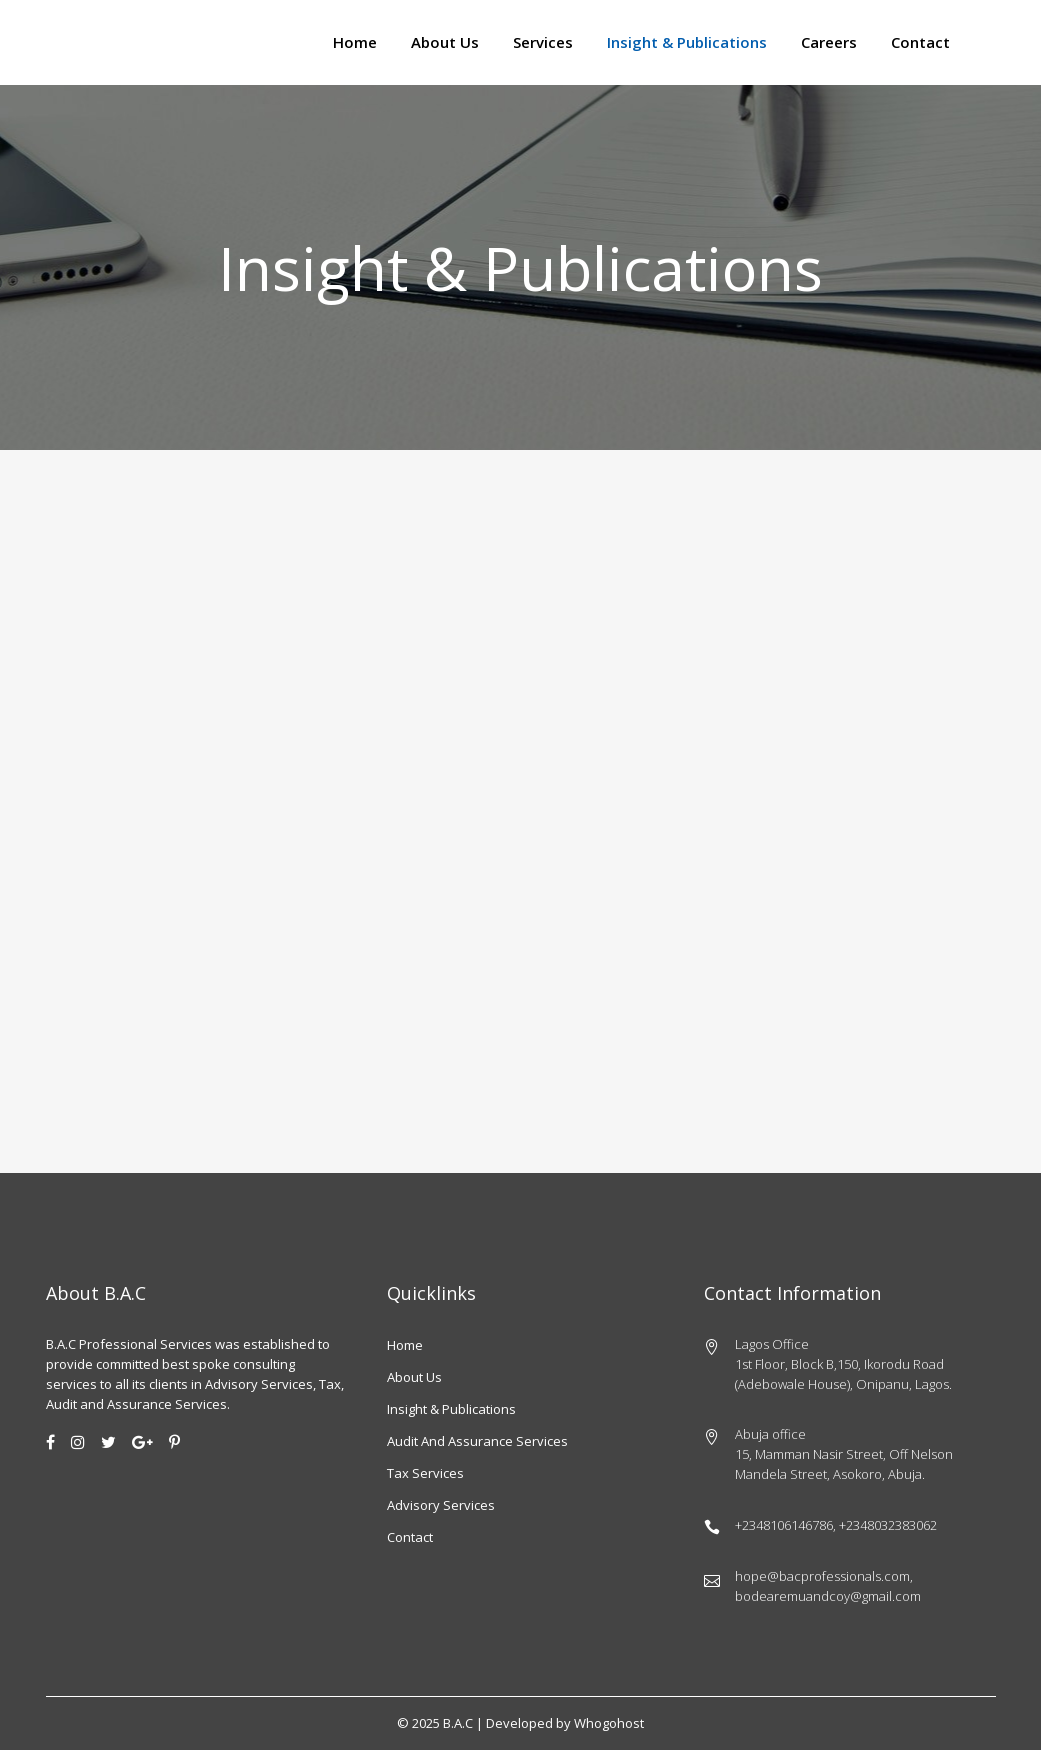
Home (405, 1345)
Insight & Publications (451, 1409)
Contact (410, 1537)
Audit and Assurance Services (477, 1441)
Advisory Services (441, 1505)
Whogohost (609, 1723)
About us (414, 1377)
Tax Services (425, 1473)
